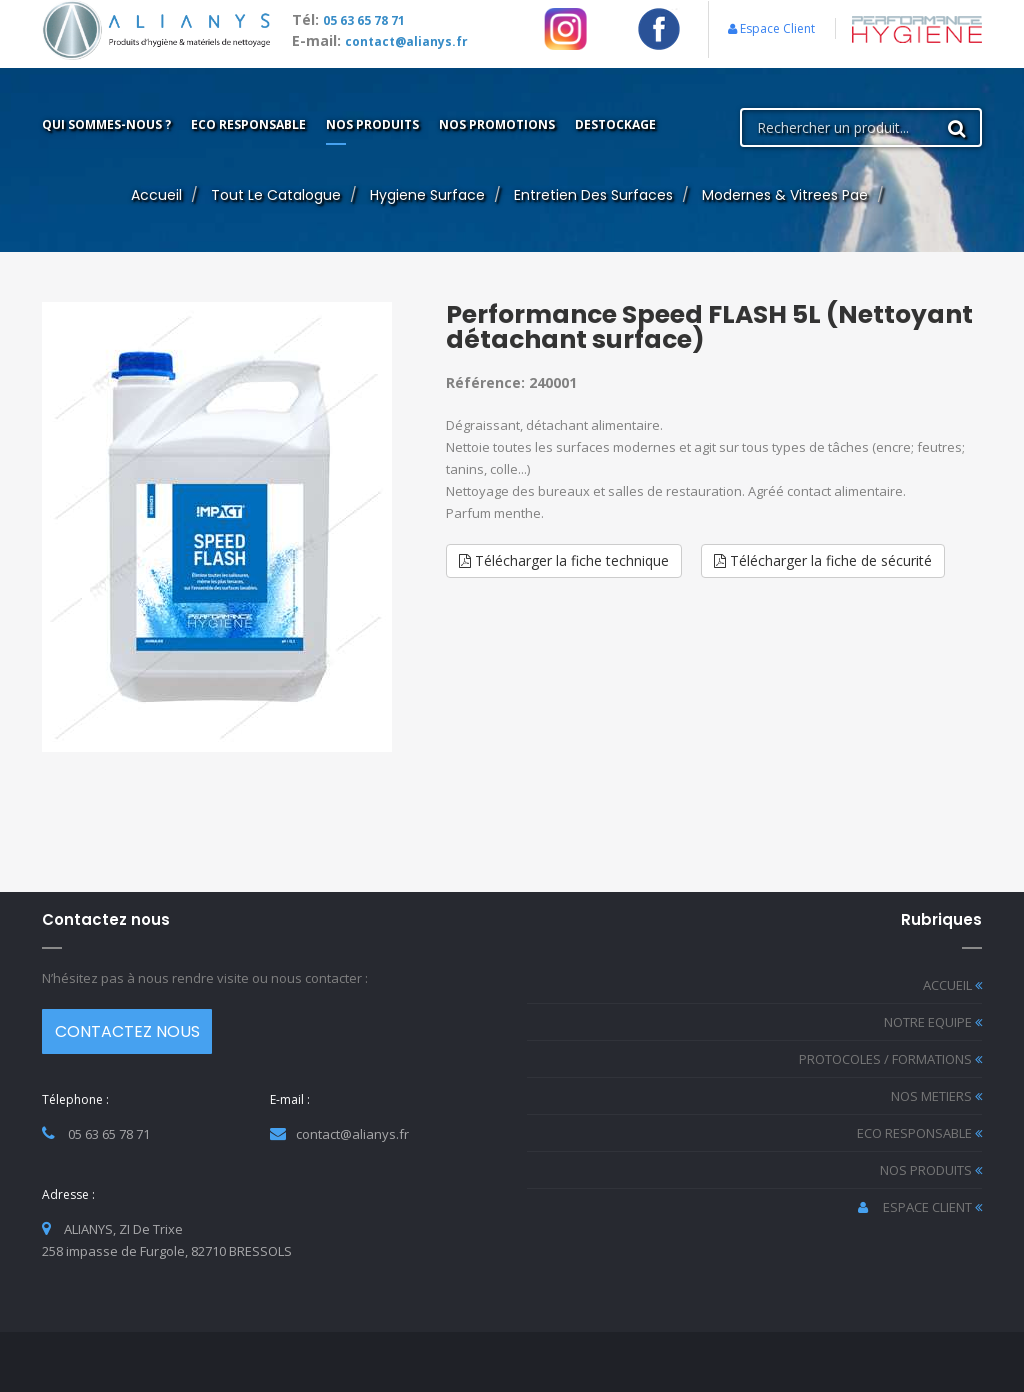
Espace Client (771, 28)
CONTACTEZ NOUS (127, 1031)
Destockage (615, 124)
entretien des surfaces (593, 195)
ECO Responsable (248, 124)
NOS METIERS (936, 1096)
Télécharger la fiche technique (564, 560)
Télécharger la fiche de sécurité (823, 560)
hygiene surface (427, 195)
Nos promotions (497, 124)
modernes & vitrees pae (785, 195)
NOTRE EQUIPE (933, 1022)
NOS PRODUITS (931, 1170)
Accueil (156, 195)
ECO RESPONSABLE (919, 1133)
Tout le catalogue (276, 195)
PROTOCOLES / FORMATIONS (890, 1059)
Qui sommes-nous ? (106, 124)
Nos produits (372, 124)
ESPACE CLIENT (920, 1207)
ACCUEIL (952, 985)
